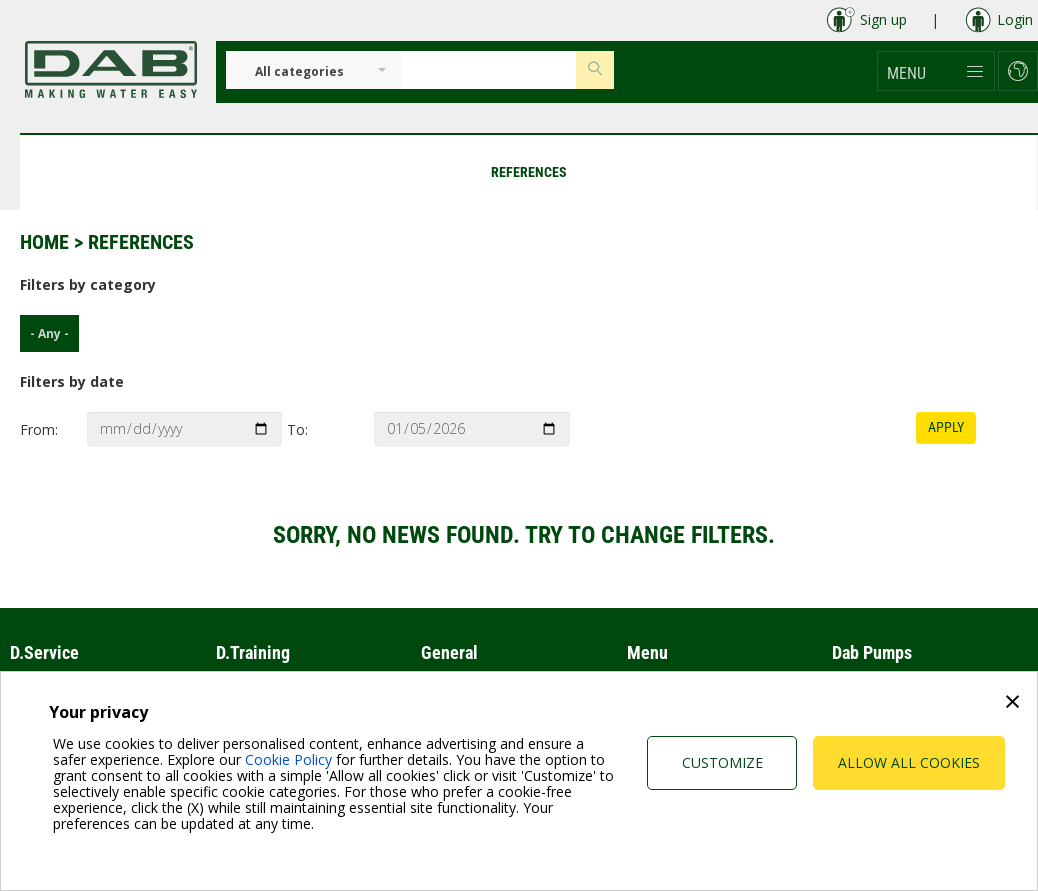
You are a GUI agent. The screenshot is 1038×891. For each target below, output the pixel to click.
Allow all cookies (909, 762)
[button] (936, 71)
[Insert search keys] (488, 70)
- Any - (44, 333)
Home (44, 242)
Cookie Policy (288, 759)
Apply (946, 427)
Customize (722, 762)
